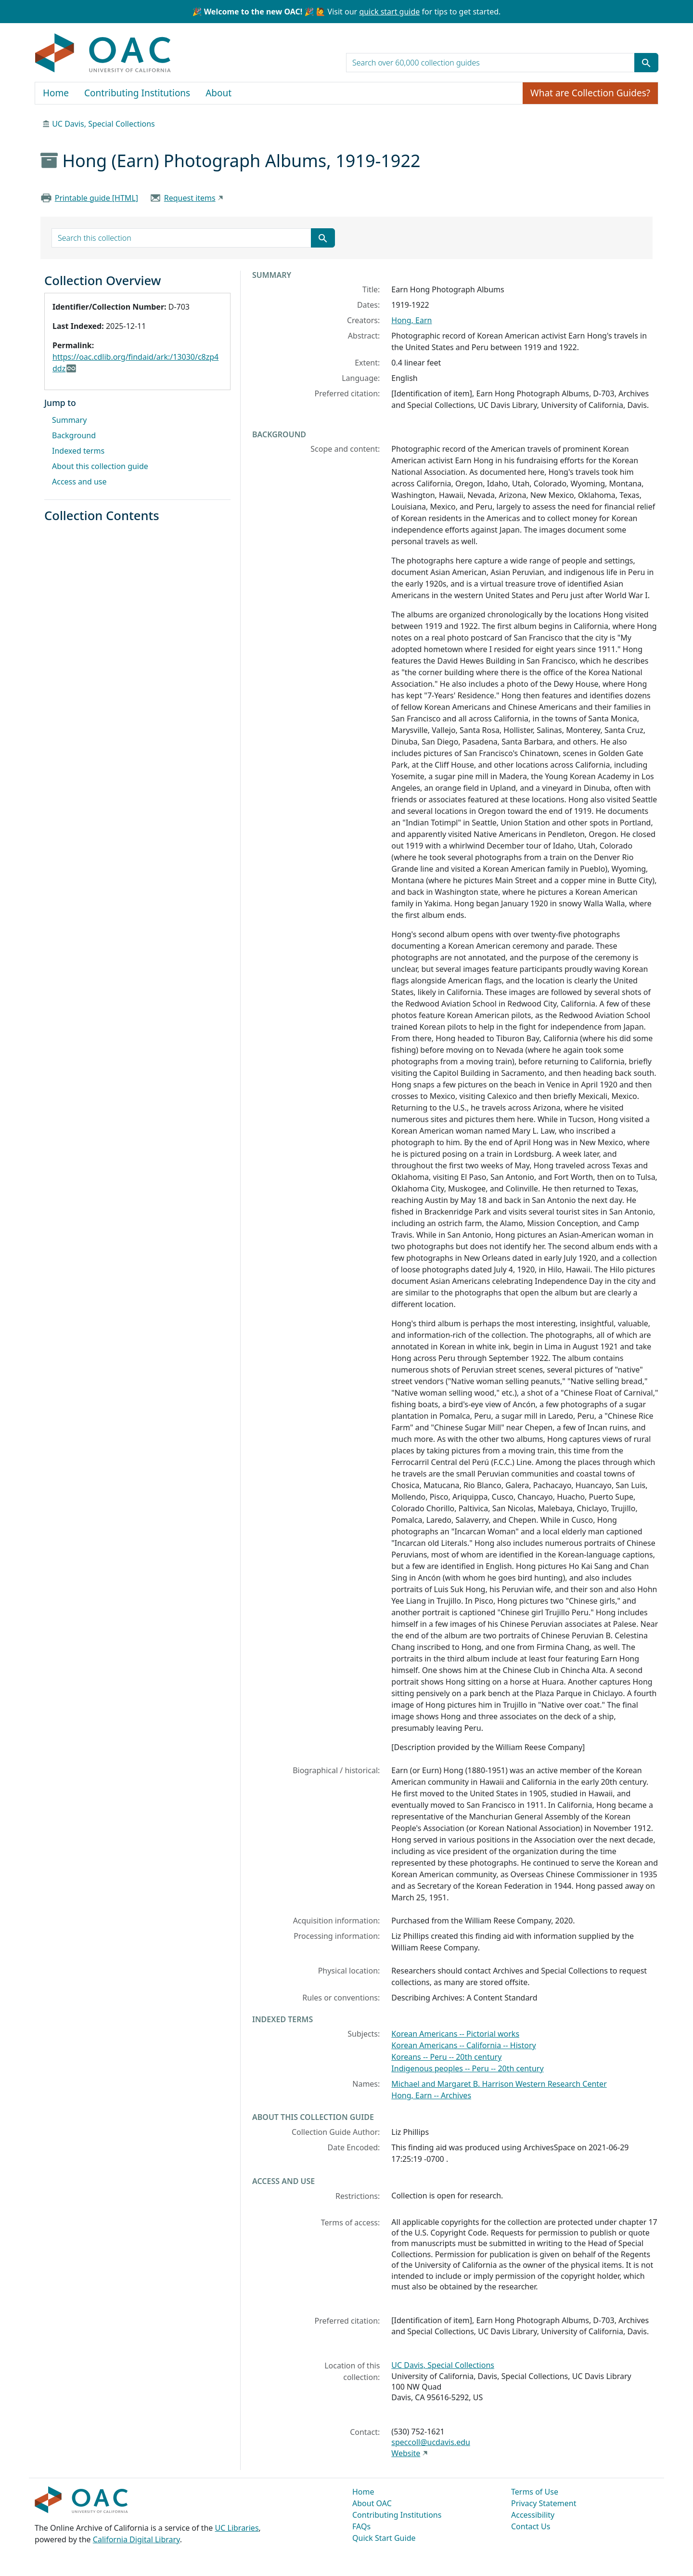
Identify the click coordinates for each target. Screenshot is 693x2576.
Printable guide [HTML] (96, 198)
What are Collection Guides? (590, 93)
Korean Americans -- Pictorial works (455, 2033)
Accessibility (532, 2515)
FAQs (361, 2526)
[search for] (490, 62)
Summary (69, 420)
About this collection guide (100, 466)
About (218, 93)
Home (56, 93)
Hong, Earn (411, 320)
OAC (103, 53)
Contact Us (530, 2526)
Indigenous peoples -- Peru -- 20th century (467, 2068)
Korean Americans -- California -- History (463, 2045)
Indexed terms (78, 450)
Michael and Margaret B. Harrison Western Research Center (498, 2084)
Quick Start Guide (384, 2538)
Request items (190, 198)
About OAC (372, 2503)
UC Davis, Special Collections (103, 123)
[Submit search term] (646, 62)
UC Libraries (237, 2528)
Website (405, 2453)
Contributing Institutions (137, 93)
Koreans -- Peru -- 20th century (446, 2057)
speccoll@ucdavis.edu (430, 2442)
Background (74, 435)
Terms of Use (534, 2491)
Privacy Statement (544, 2503)
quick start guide (389, 11)
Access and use (79, 481)
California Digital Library (136, 2539)
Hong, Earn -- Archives (431, 2095)
